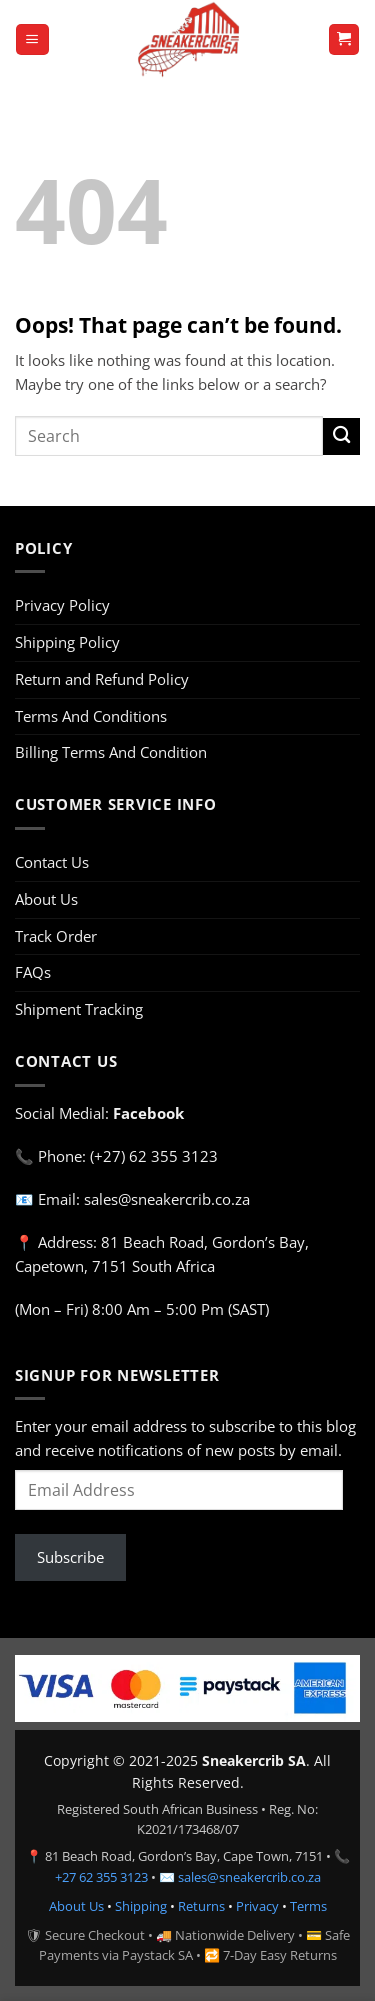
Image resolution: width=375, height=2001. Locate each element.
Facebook (148, 1113)
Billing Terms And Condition (111, 752)
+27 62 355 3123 (101, 1877)
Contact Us (52, 862)
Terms (308, 1906)
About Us (46, 899)
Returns (201, 1906)
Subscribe (70, 1557)
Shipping (141, 1906)
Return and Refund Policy (102, 679)
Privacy (257, 1906)
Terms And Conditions (91, 716)
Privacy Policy (62, 605)
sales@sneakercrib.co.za (249, 1877)
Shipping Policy (67, 642)
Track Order (56, 936)
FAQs (33, 972)
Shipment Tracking (79, 1009)
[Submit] (341, 436)
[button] (32, 39)
